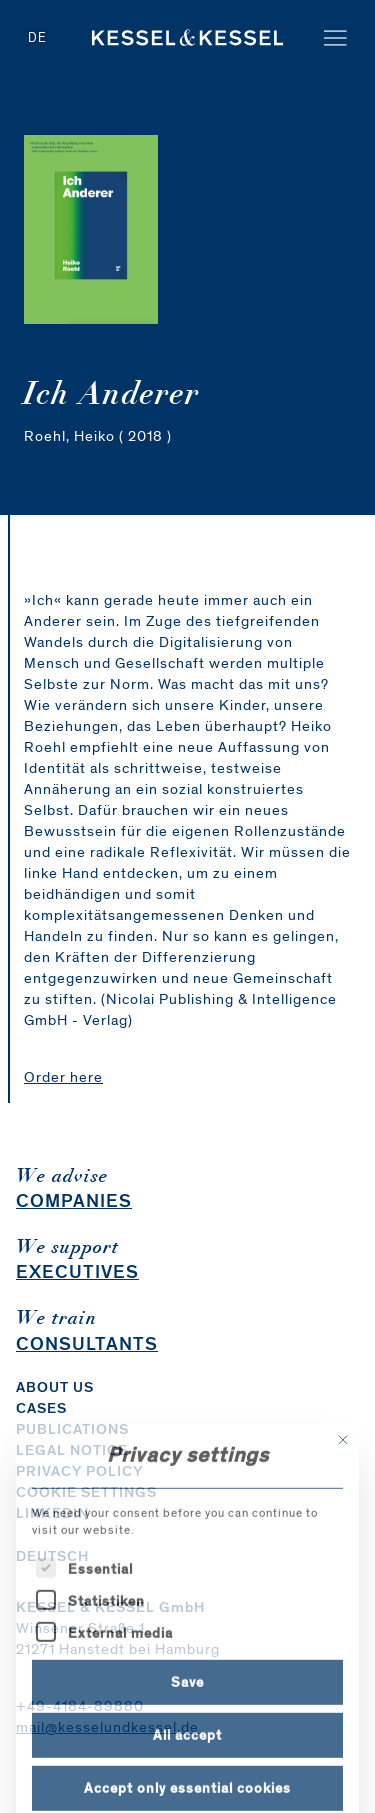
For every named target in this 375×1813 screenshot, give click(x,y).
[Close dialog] (343, 1518)
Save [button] (187, 1759)
